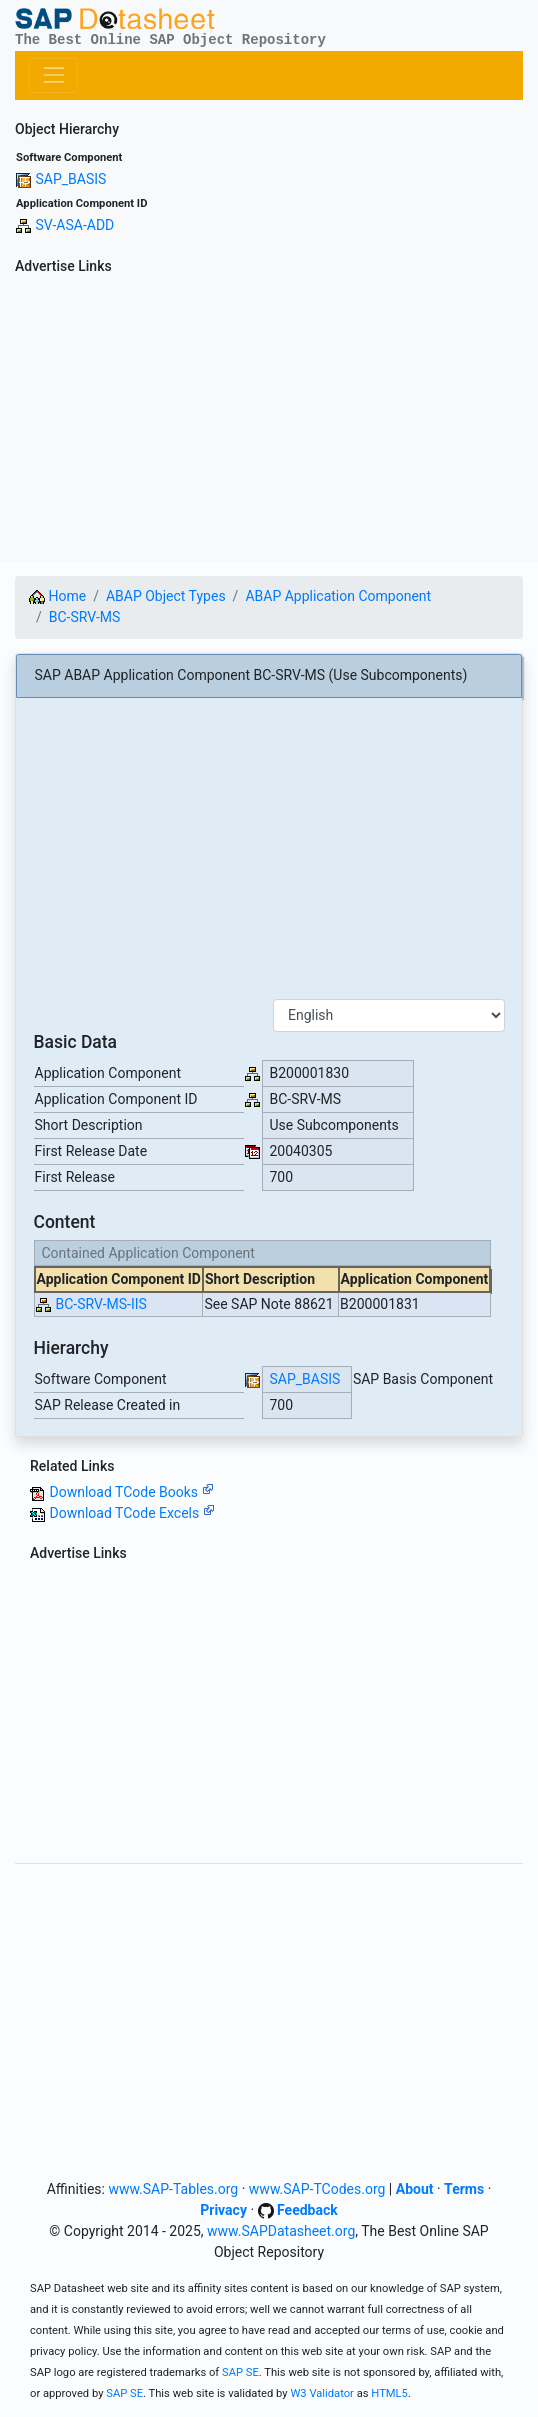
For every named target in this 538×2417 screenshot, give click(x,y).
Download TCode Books (131, 1492)
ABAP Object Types (166, 596)
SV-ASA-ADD (74, 225)
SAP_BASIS (70, 179)
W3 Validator (322, 2393)
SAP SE (240, 2372)
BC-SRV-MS (85, 617)
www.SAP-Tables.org (173, 2189)
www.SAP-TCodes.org (317, 2189)
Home (57, 596)
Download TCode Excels (131, 1513)
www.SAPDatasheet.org (281, 2231)
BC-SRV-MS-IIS (100, 1304)
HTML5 (389, 2393)
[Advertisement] (269, 422)
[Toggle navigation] (53, 75)
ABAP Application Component (338, 596)
